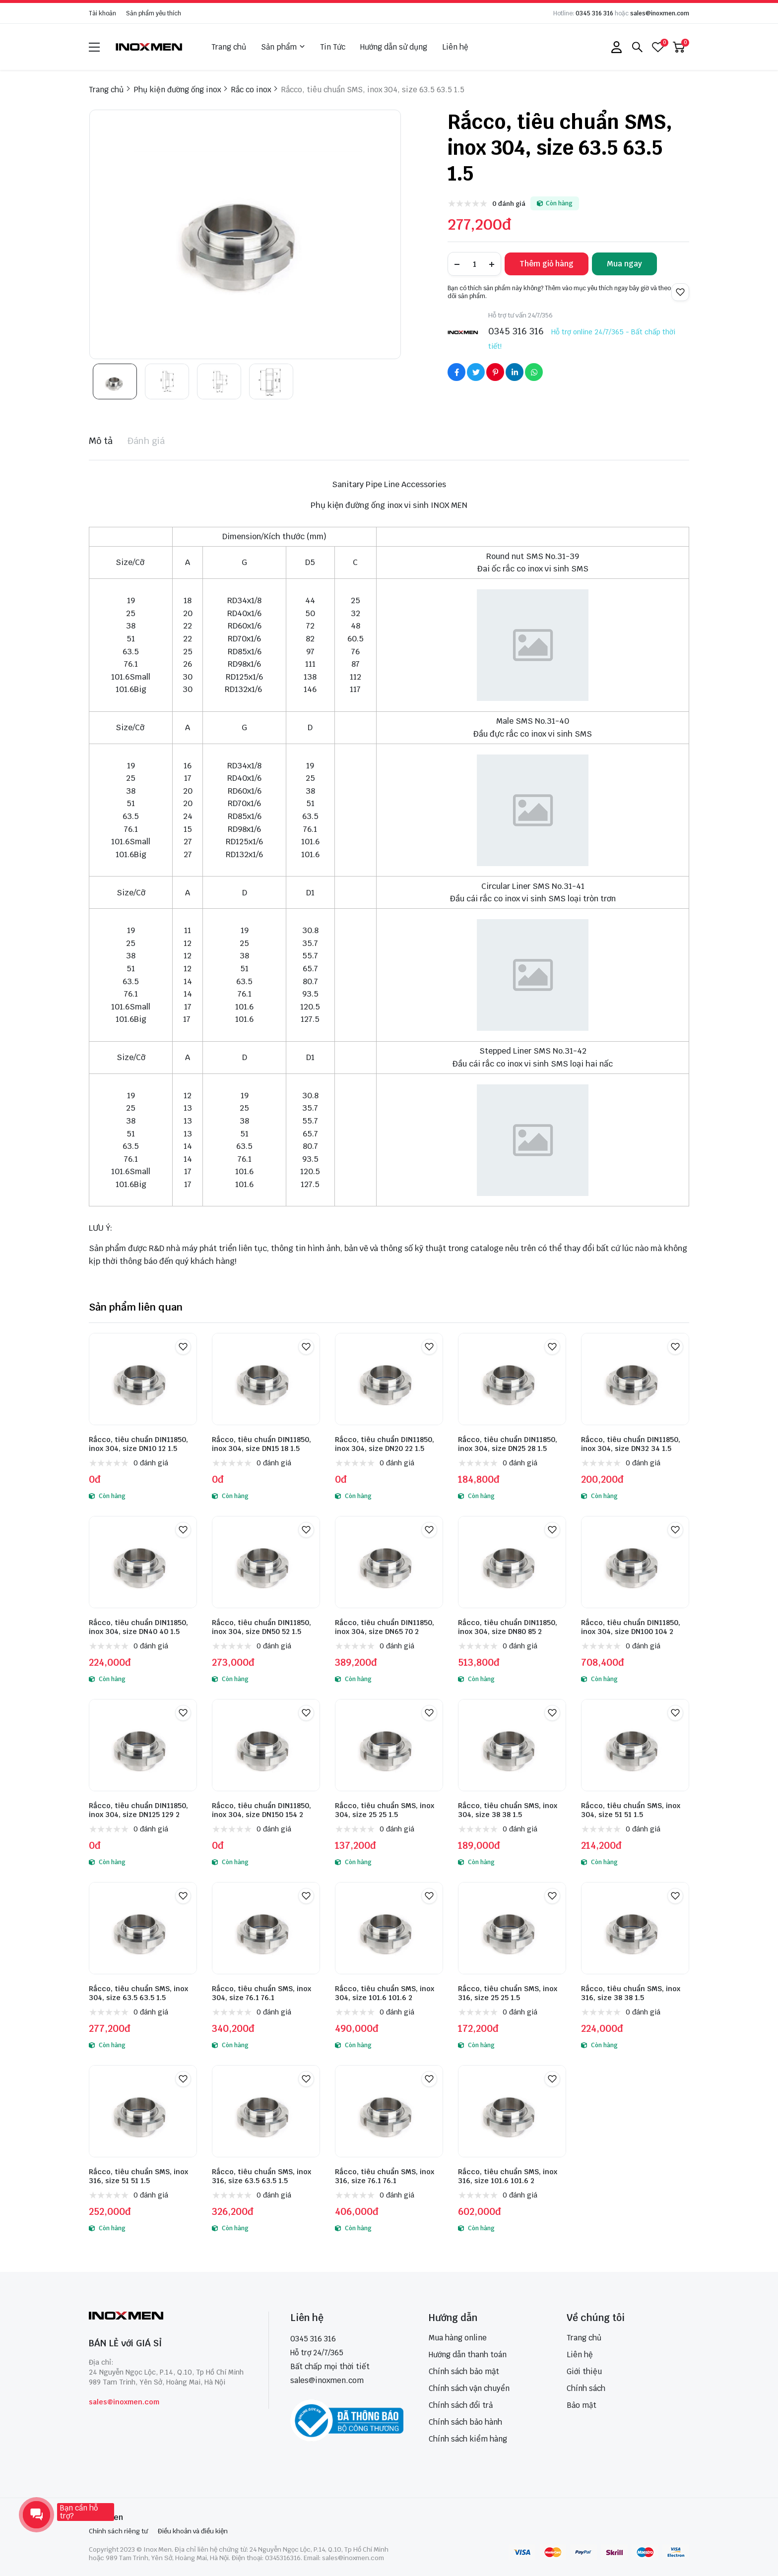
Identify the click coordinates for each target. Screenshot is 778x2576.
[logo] (149, 47)
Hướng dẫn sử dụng (393, 47)
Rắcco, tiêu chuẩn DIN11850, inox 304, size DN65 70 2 (384, 1627)
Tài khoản (102, 13)
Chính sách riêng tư (118, 2531)
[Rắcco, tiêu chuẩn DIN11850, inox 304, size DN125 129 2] (142, 1745)
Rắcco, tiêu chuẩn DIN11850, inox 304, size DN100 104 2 (630, 1627)
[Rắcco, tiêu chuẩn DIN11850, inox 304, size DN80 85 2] (512, 1562)
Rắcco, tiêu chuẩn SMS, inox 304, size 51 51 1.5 (630, 1810)
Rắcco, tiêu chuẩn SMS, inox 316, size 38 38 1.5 (630, 1993)
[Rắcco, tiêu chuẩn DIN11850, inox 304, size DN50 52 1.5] (266, 1562)
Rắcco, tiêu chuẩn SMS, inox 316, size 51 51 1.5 (138, 2176)
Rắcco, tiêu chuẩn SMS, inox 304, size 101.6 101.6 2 (384, 1993)
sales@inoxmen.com (659, 13)
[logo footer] (168, 2317)
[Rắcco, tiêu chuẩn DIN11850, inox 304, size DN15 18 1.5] (266, 1379)
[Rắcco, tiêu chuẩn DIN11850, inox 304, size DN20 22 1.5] (389, 1379)
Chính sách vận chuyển (469, 2388)
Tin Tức (332, 47)
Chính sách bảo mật (464, 2371)
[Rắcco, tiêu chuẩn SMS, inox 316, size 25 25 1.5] (512, 1928)
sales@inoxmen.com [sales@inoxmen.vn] (327, 2380)
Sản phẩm (283, 47)
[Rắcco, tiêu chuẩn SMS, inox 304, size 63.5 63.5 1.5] (142, 1928)
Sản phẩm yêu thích (153, 13)
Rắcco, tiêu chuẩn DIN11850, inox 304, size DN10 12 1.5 (138, 1444)
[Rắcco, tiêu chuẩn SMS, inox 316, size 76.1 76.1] (389, 2111)
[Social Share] (456, 372)
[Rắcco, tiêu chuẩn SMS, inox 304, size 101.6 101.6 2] (389, 1928)
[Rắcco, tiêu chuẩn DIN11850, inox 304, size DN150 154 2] (266, 1745)
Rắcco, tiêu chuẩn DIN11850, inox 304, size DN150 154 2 (261, 1810)
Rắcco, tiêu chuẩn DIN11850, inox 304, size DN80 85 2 (507, 1627)
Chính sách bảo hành (465, 2422)
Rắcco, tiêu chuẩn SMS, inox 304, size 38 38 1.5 (507, 1810)
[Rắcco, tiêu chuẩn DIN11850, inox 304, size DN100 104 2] (635, 1562)
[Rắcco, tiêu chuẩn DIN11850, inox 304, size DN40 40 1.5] (142, 1562)
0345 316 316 (594, 13)
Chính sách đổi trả (461, 2405)
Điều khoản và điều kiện (193, 2531)
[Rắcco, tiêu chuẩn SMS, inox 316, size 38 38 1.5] (635, 1928)
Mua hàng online (458, 2337)
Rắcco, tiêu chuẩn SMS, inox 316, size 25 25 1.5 (507, 1993)
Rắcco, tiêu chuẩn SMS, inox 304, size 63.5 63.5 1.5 (138, 1993)
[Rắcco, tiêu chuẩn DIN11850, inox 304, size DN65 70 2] (389, 1562)
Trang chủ (228, 47)
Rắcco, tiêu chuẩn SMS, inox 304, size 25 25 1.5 (384, 1810)
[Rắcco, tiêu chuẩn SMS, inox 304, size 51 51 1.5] (635, 1745)
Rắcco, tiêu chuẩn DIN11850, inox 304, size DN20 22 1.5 (384, 1444)
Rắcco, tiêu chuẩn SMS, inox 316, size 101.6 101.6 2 (507, 2176)
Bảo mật (581, 2405)
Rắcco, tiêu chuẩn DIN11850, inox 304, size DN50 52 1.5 (261, 1627)
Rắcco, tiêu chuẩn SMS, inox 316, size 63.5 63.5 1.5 (261, 2176)
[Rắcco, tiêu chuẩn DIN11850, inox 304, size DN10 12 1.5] (142, 1379)
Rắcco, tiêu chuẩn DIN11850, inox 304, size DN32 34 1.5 (630, 1444)
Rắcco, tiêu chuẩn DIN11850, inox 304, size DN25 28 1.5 (507, 1444)
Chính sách (586, 2388)
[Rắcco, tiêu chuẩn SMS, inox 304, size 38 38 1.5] (512, 1745)
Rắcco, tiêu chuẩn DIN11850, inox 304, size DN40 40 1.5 (138, 1627)
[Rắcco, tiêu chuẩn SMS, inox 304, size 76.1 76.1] (266, 1928)
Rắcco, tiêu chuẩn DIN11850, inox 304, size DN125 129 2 (138, 1810)
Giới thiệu (584, 2371)
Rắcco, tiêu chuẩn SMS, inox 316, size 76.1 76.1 (384, 2176)
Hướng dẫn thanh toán (468, 2354)
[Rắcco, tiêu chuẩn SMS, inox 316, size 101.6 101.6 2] (512, 2111)
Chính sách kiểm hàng (468, 2439)
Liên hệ (455, 47)
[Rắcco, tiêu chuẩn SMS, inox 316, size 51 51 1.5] (142, 2111)
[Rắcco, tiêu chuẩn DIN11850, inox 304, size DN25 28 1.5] (512, 1379)
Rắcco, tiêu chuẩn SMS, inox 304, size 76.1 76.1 (261, 1993)
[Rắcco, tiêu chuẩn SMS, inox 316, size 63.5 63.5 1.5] (266, 2111)
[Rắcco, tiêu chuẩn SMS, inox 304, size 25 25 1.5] (389, 1745)
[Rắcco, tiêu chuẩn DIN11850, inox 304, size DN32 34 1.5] (635, 1379)
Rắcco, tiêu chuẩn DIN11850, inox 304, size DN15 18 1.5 (261, 1444)
